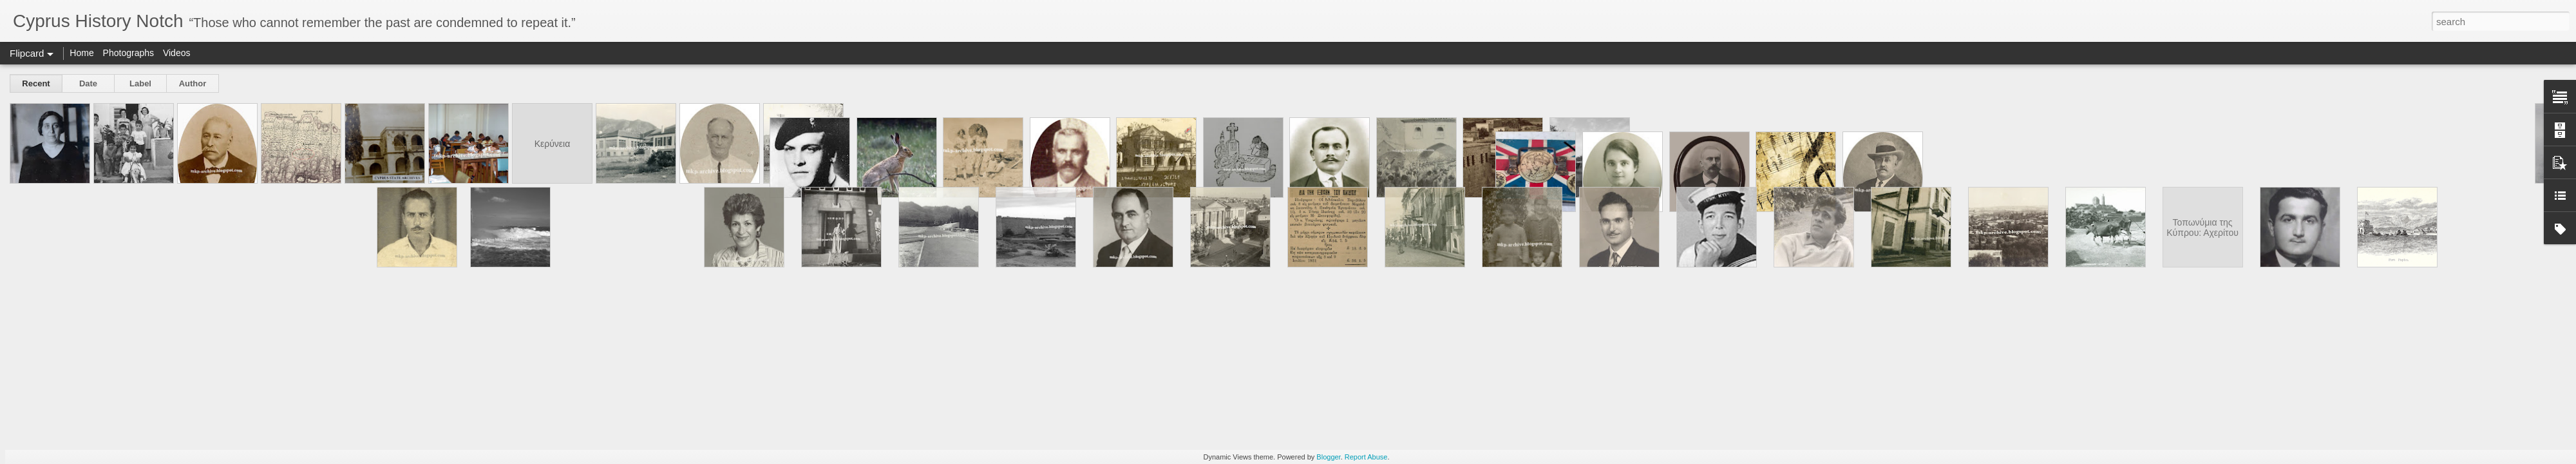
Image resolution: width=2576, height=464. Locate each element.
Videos (177, 53)
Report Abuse (1366, 457)
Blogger (1328, 457)
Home (81, 53)
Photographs (128, 53)
